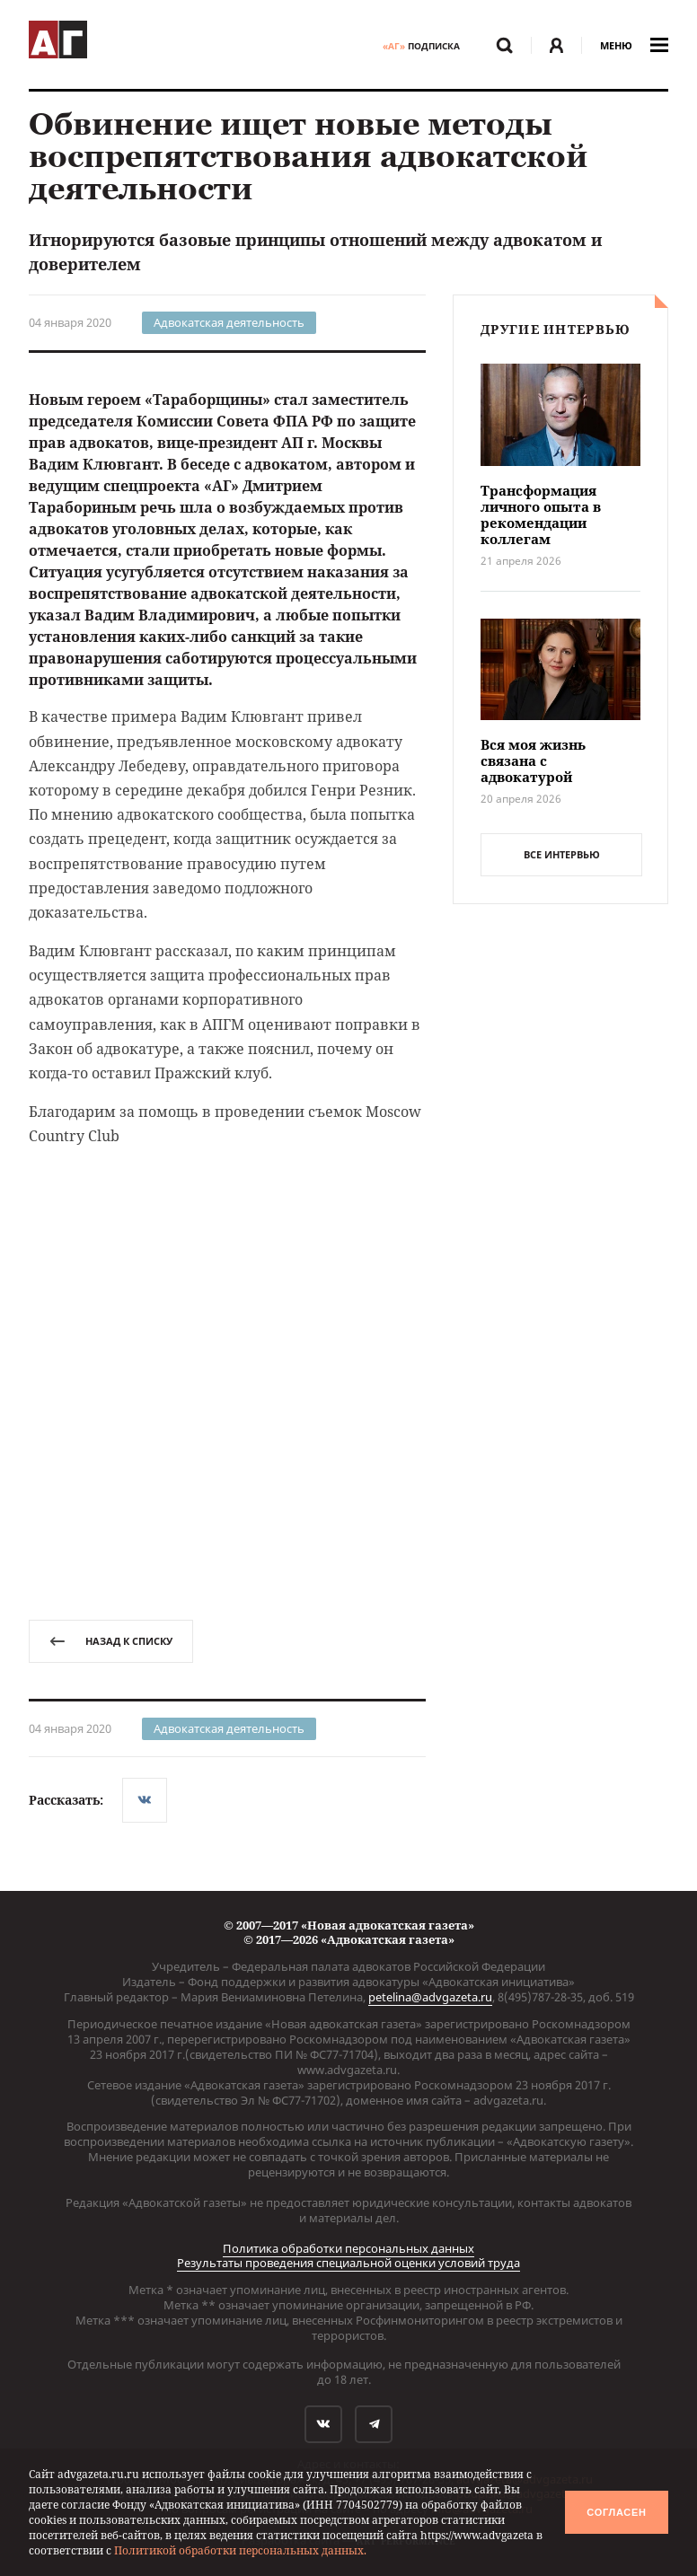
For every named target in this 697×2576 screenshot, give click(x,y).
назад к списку (110, 1641)
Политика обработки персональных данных (348, 2248)
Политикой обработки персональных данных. (240, 2550)
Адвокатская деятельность (229, 322)
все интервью (562, 854)
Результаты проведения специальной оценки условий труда (348, 2263)
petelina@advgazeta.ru (430, 1997)
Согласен (616, 2512)
